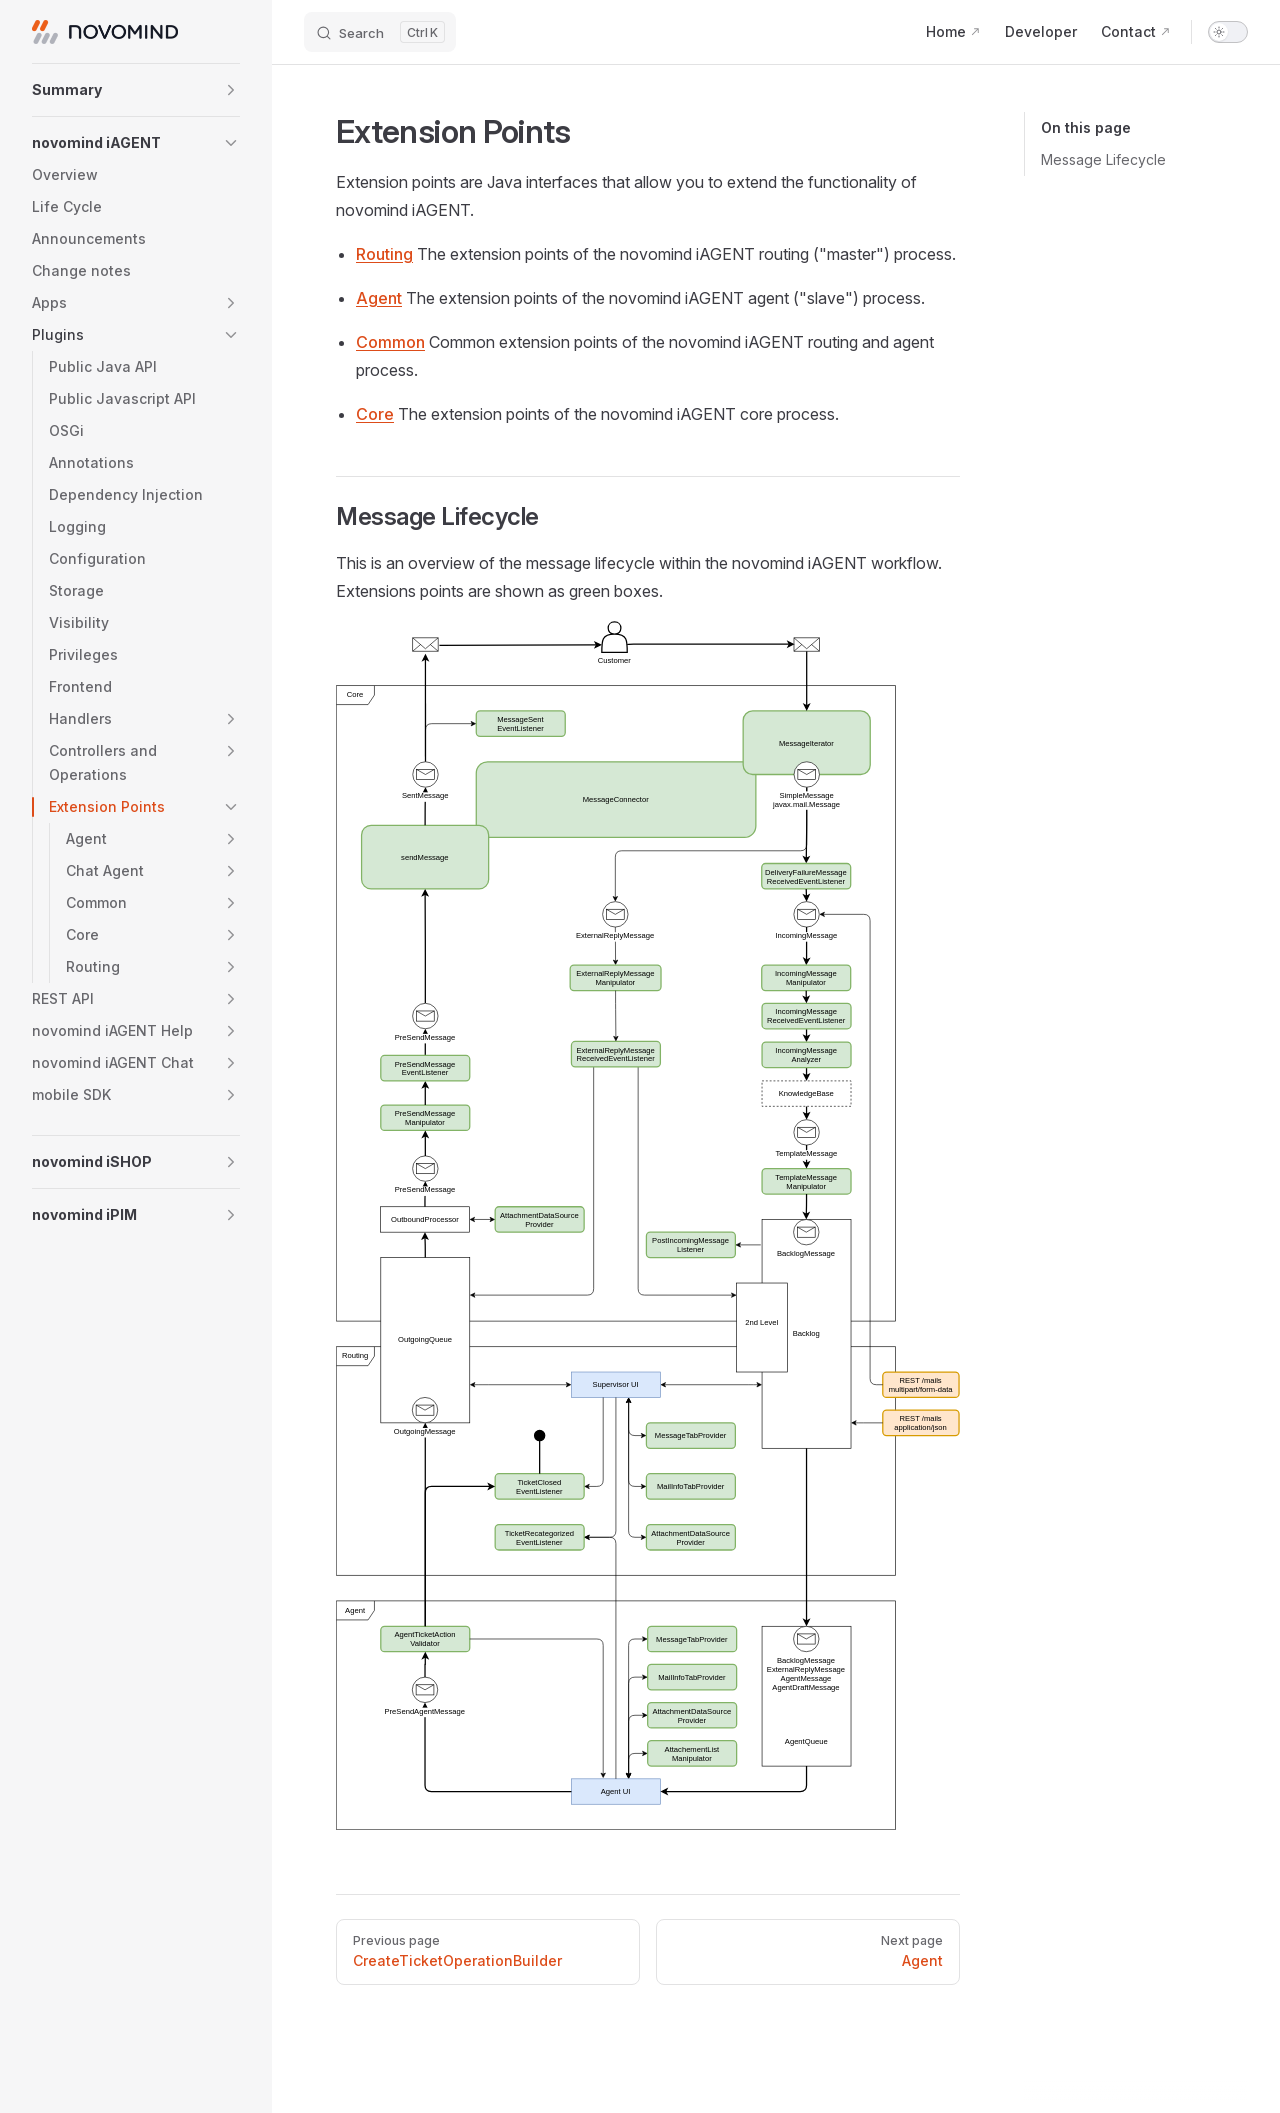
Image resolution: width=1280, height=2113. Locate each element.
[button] (136, 90)
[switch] (1228, 32)
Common (390, 342)
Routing (384, 254)
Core (375, 414)
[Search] (380, 32)
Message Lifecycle (1103, 159)
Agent (379, 298)
